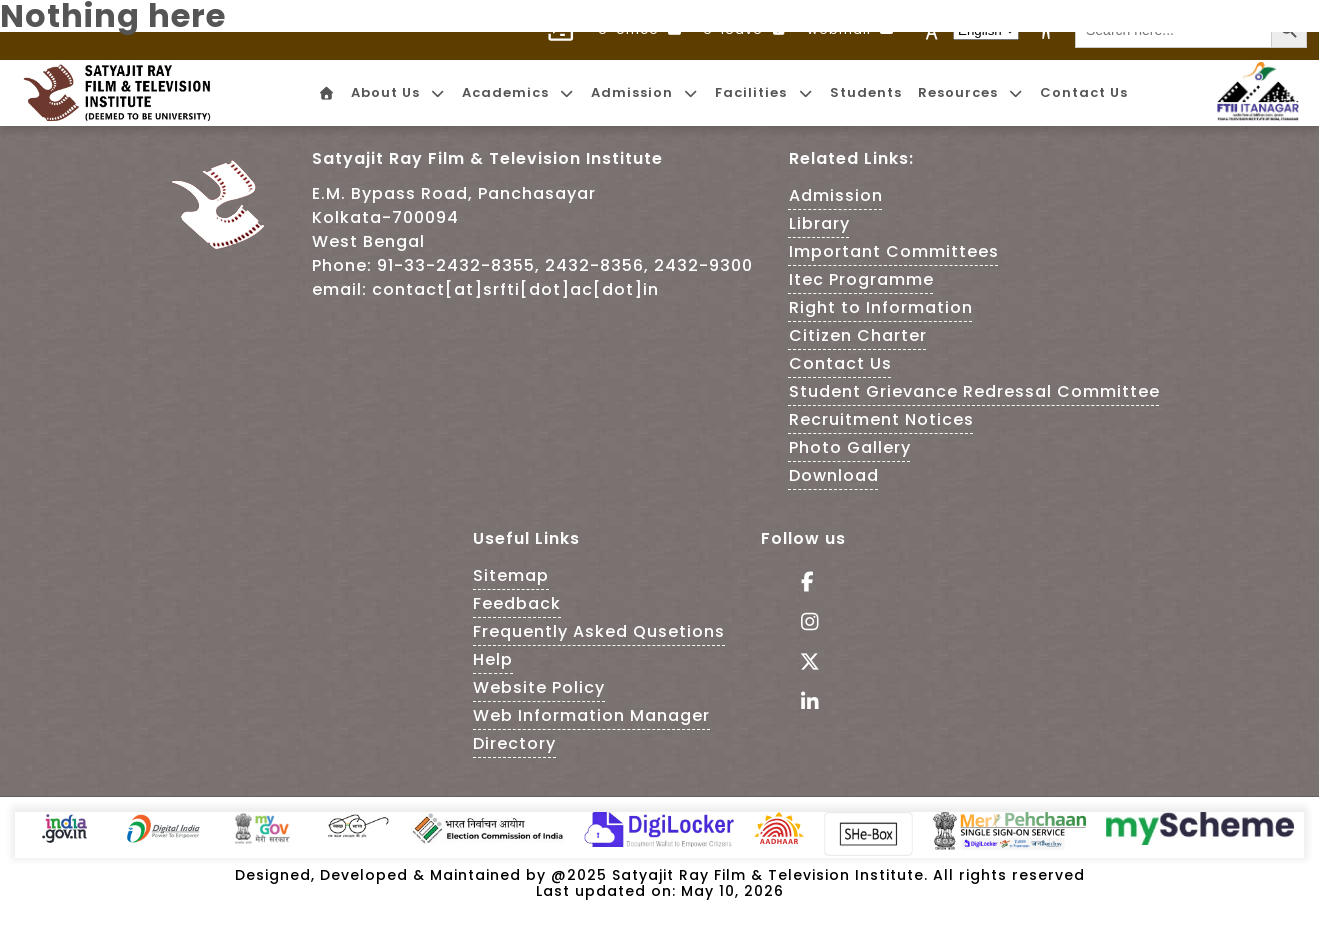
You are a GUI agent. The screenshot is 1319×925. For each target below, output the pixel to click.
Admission (836, 195)
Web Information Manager (591, 715)
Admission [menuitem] (645, 92)
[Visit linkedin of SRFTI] (803, 703)
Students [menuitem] (866, 92)
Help (493, 659)
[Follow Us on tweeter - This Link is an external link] (803, 663)
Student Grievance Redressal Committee (974, 391)
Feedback (517, 603)
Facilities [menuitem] (764, 92)
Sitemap (511, 575)
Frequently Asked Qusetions (599, 631)
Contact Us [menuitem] (1084, 92)
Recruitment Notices (881, 419)
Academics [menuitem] (518, 92)
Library (819, 223)
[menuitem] (325, 93)
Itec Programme (861, 279)
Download (834, 475)
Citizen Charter (858, 335)
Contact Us (840, 363)
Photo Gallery (850, 447)
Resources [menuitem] (971, 92)
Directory (514, 743)
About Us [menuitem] (398, 92)
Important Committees (894, 251)
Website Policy (539, 687)
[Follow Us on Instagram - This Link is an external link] (803, 623)
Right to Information (881, 307)
